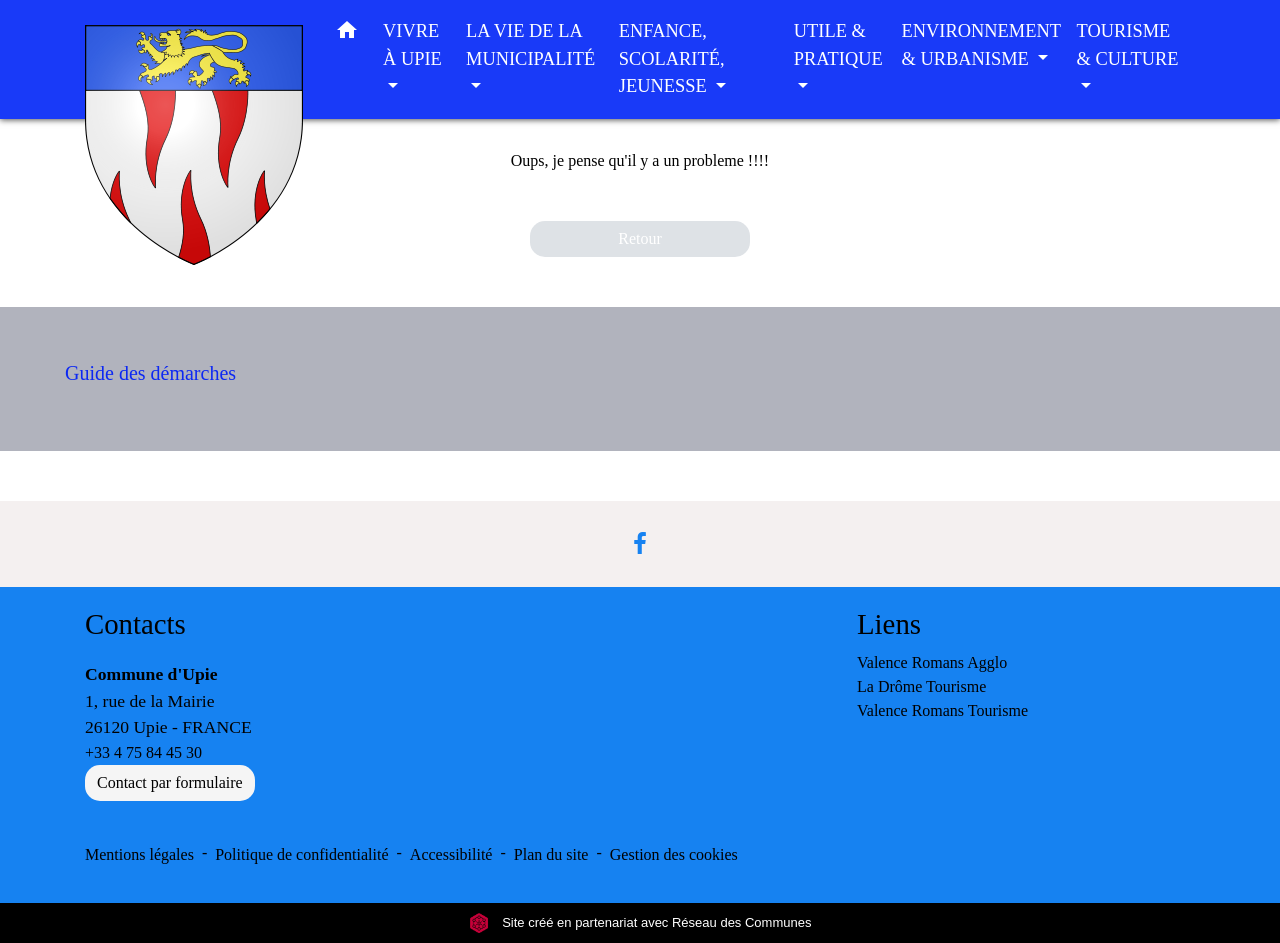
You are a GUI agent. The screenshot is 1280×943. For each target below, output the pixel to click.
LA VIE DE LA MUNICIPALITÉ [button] (530, 45)
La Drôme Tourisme (921, 686)
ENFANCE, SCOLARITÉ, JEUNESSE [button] (672, 58)
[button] (347, 34)
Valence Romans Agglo (932, 662)
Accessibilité (451, 854)
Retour (640, 238)
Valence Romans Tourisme (942, 710)
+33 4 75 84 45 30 (143, 752)
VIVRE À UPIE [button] (412, 45)
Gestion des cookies (674, 854)
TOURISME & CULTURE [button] (1128, 45)
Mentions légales (139, 854)
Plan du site (551, 854)
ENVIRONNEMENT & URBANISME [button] (981, 45)
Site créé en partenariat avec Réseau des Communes (640, 922)
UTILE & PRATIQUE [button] (838, 45)
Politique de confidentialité (301, 854)
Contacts (135, 624)
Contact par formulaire (170, 782)
